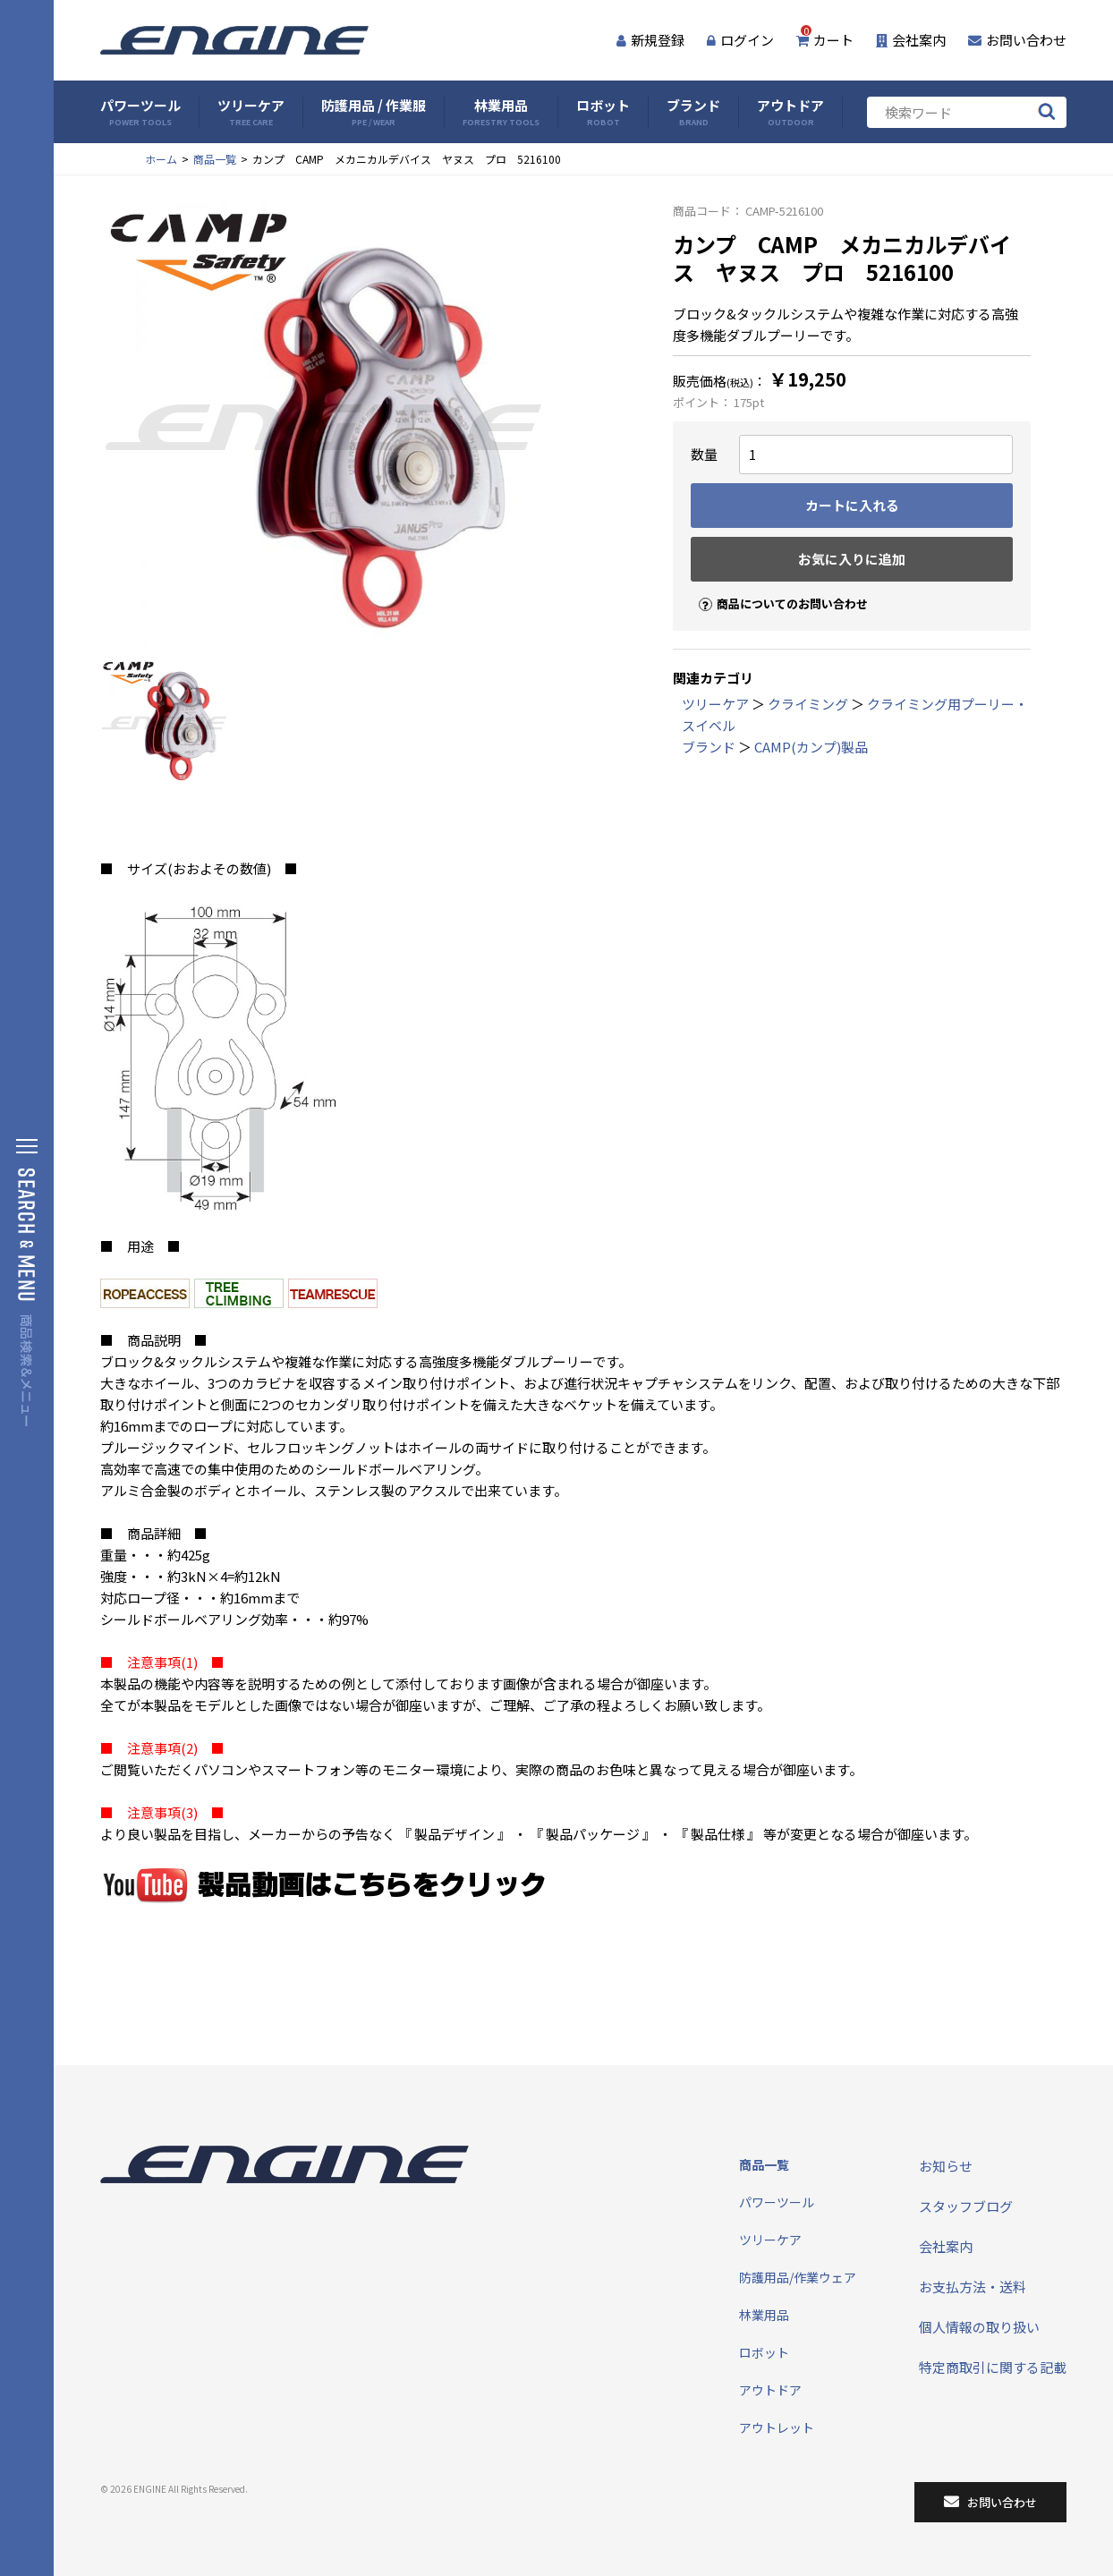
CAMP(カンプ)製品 (811, 746)
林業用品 (501, 112)
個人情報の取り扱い (979, 2326)
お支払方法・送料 (972, 2286)
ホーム (161, 158)
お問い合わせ (1017, 39)
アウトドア (790, 112)
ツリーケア (251, 112)
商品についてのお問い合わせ (776, 588)
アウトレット (776, 2427)
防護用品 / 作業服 (373, 112)
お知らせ (946, 2165)
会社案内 (911, 39)
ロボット (603, 112)
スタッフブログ (966, 2206)
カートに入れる (852, 505)
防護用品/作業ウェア (797, 2277)
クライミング (808, 703)
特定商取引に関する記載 (992, 2367)
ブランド (693, 112)
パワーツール (140, 112)
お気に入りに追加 (851, 558)
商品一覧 (214, 158)
